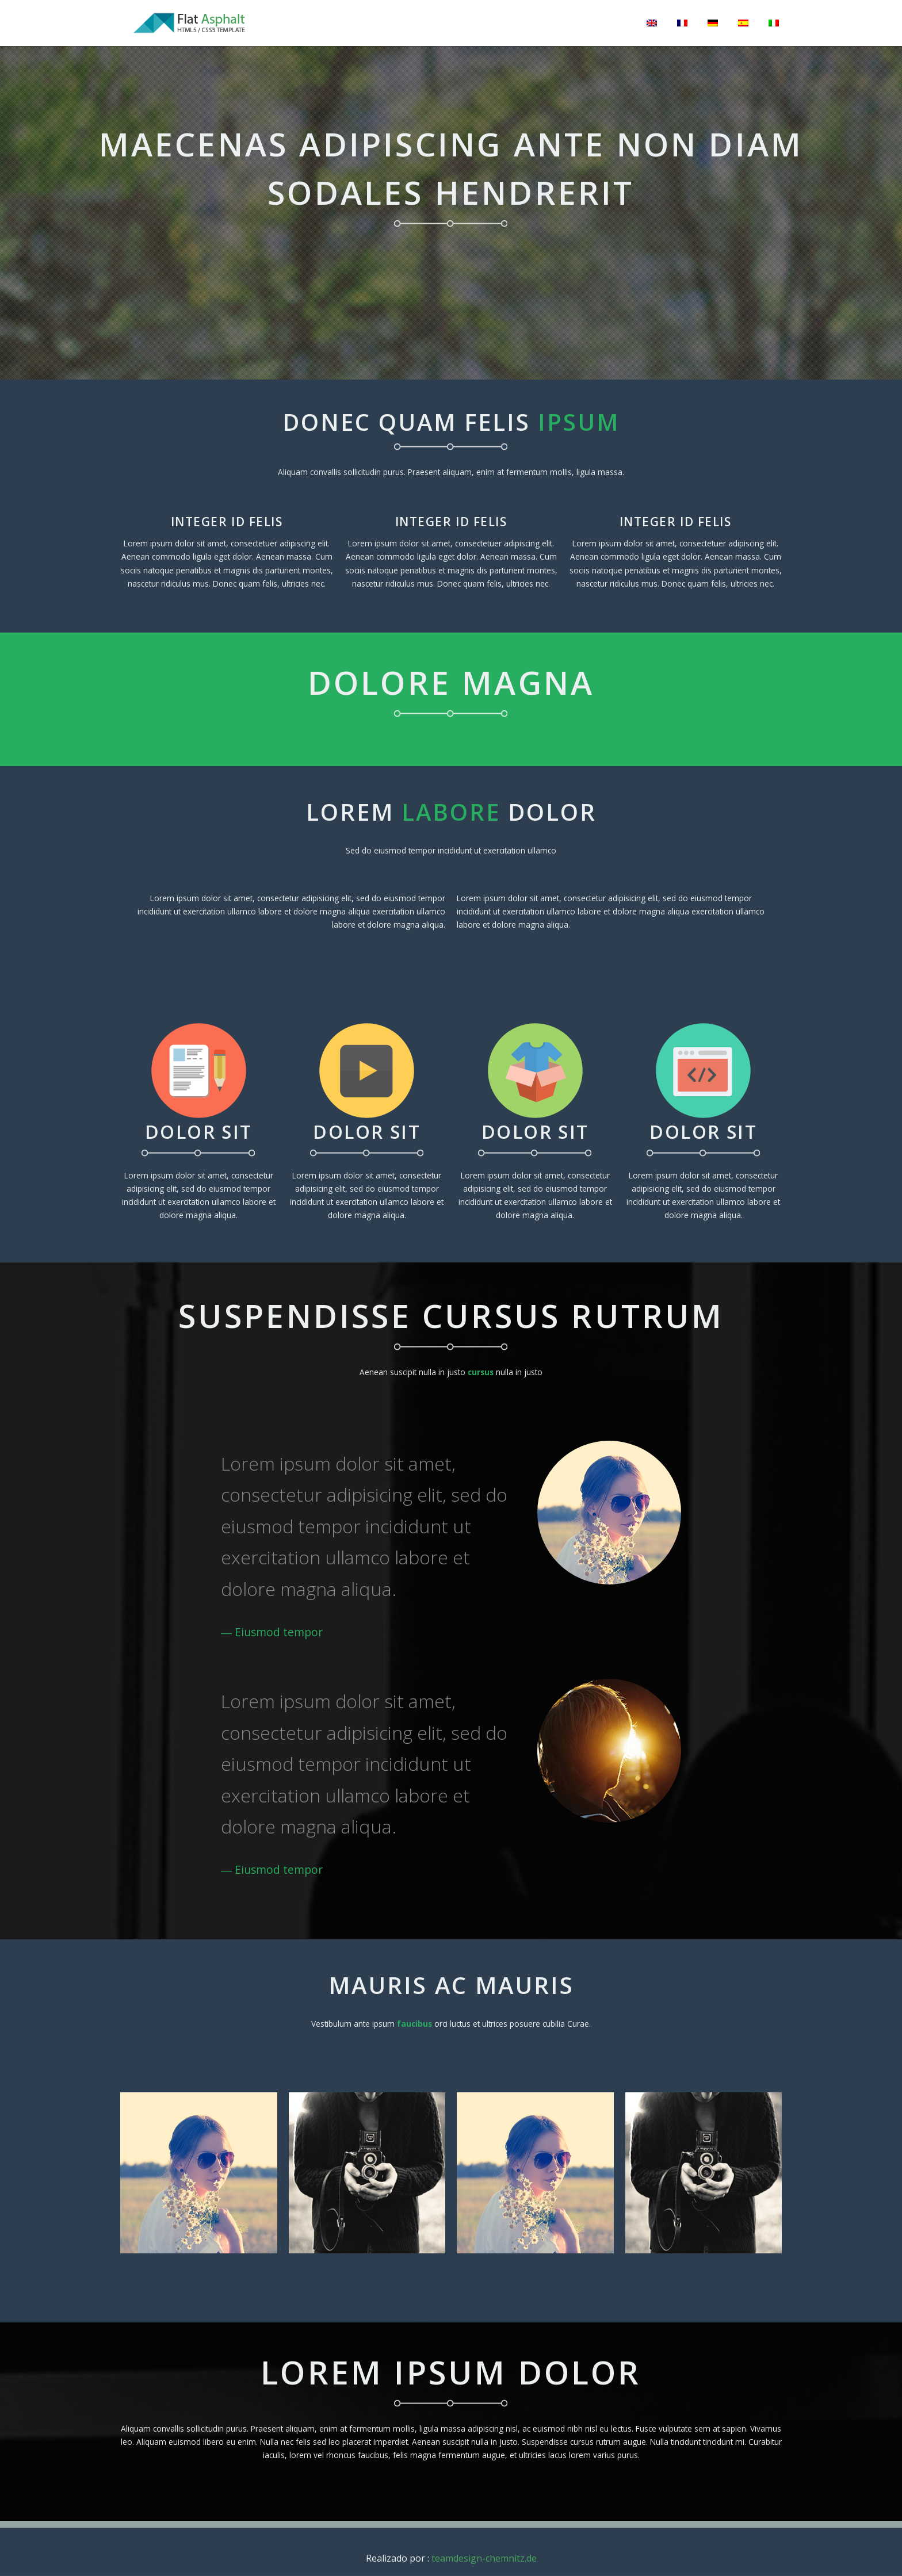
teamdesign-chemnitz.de (484, 2558)
